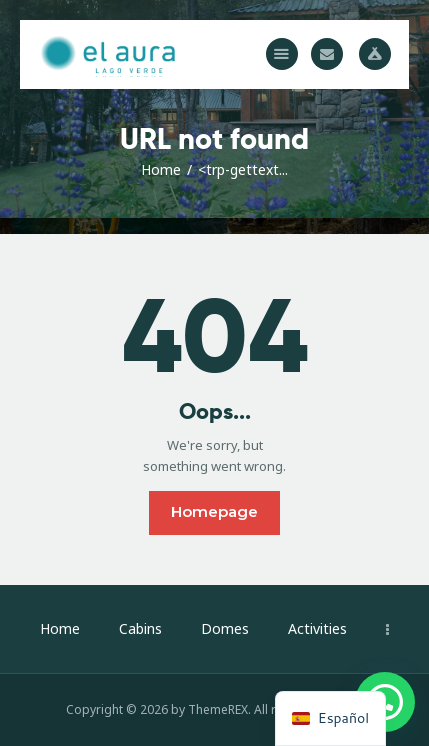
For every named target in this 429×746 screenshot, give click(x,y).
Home (161, 169)
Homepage (214, 511)
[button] (282, 54)
